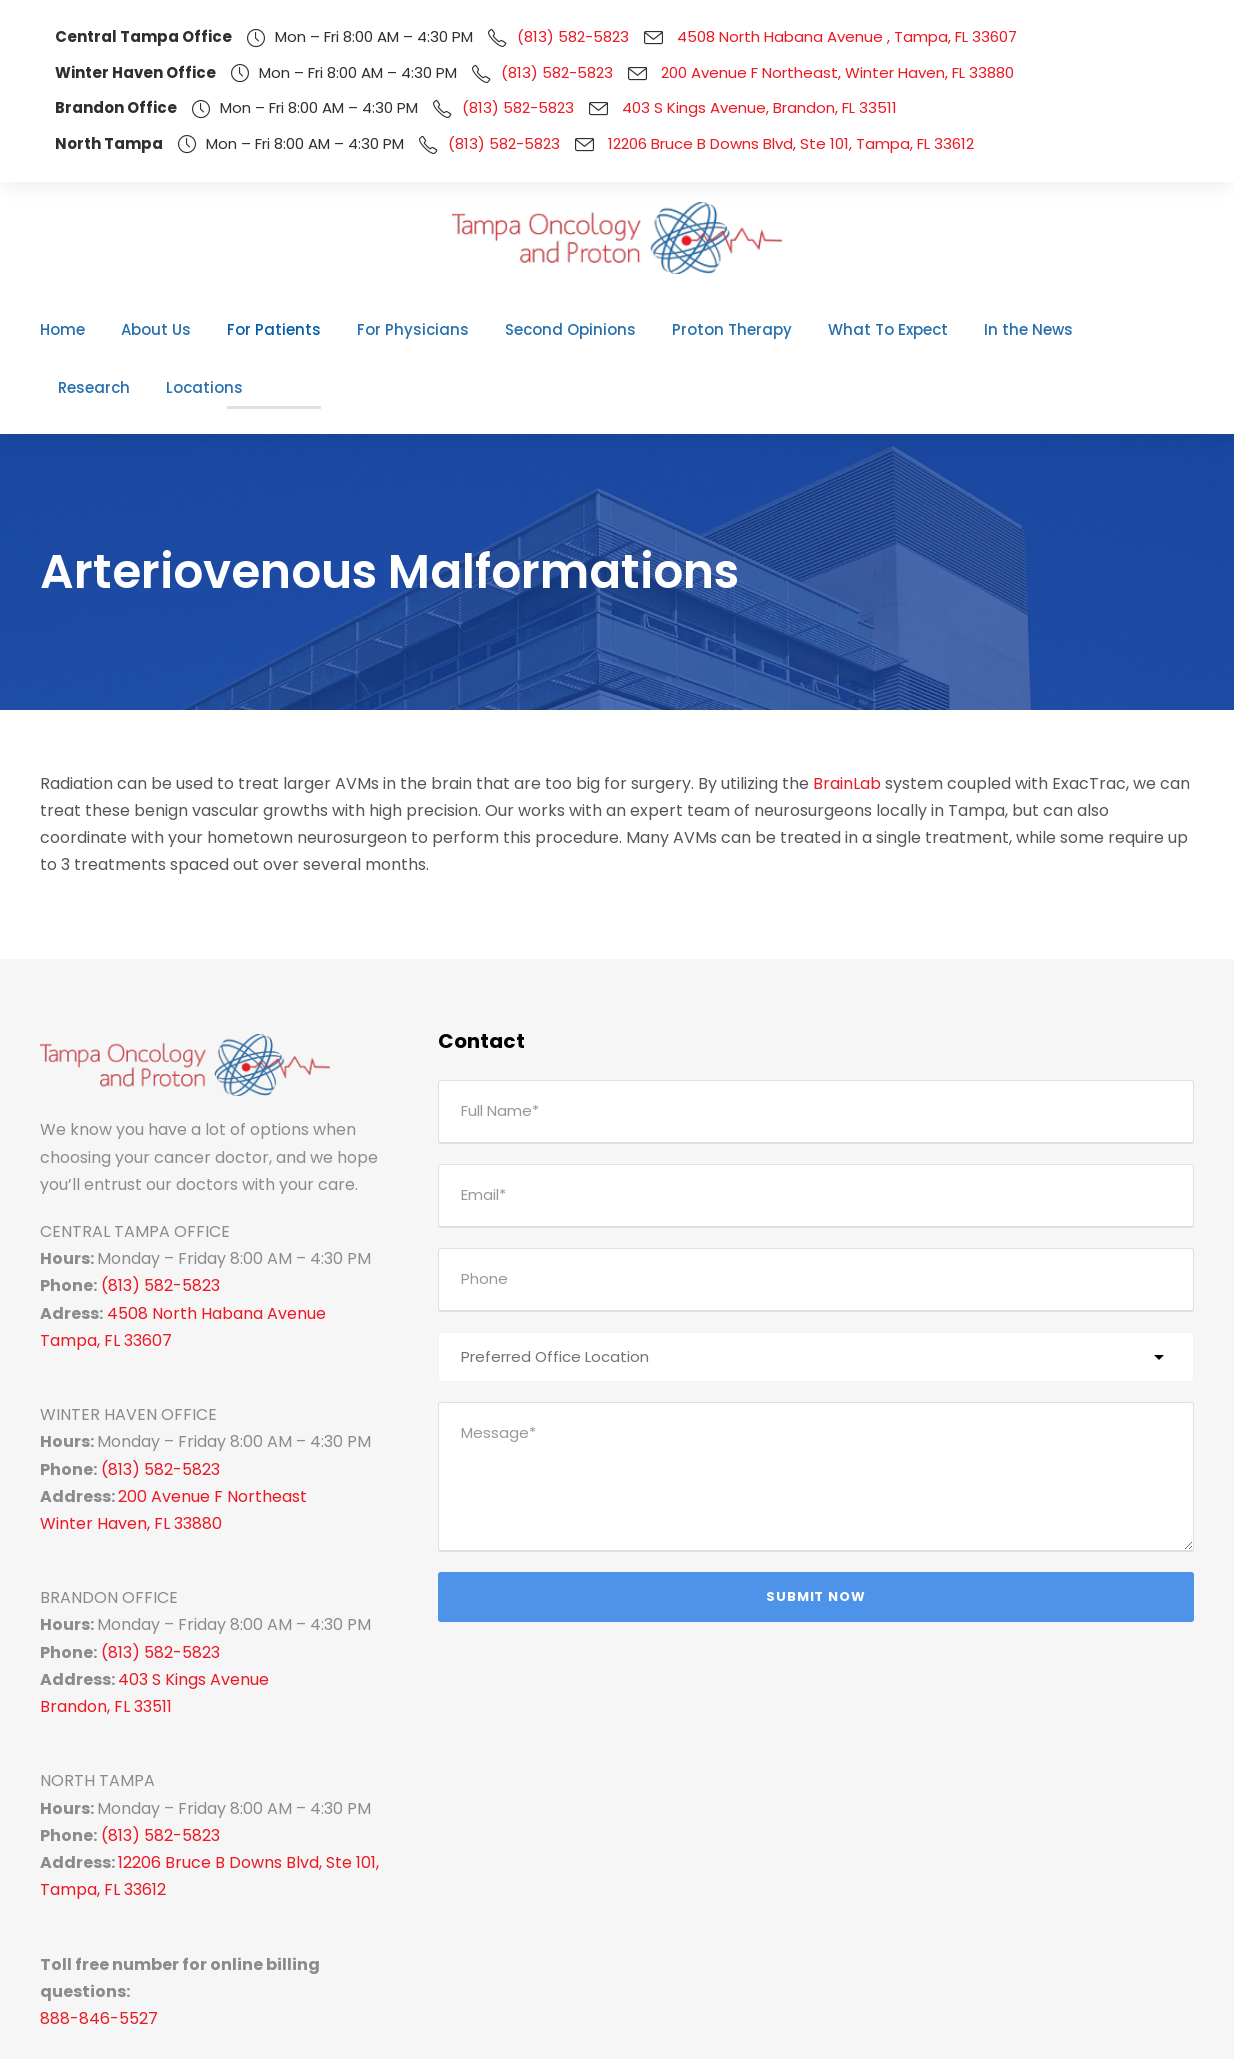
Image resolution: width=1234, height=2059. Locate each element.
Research (1052, 329)
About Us (157, 329)
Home (70, 329)
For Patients (263, 329)
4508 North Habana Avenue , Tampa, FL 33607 (794, 36)
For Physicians (389, 329)
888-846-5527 (90, 1905)
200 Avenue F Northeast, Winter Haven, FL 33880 (796, 72)
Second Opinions (532, 329)
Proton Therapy (676, 329)
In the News (944, 329)
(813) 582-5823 (538, 36)
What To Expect (816, 329)
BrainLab (767, 724)
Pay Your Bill (1127, 2028)
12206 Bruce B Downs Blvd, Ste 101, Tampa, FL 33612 (762, 143)
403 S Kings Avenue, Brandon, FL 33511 (731, 107)
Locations (1152, 329)
